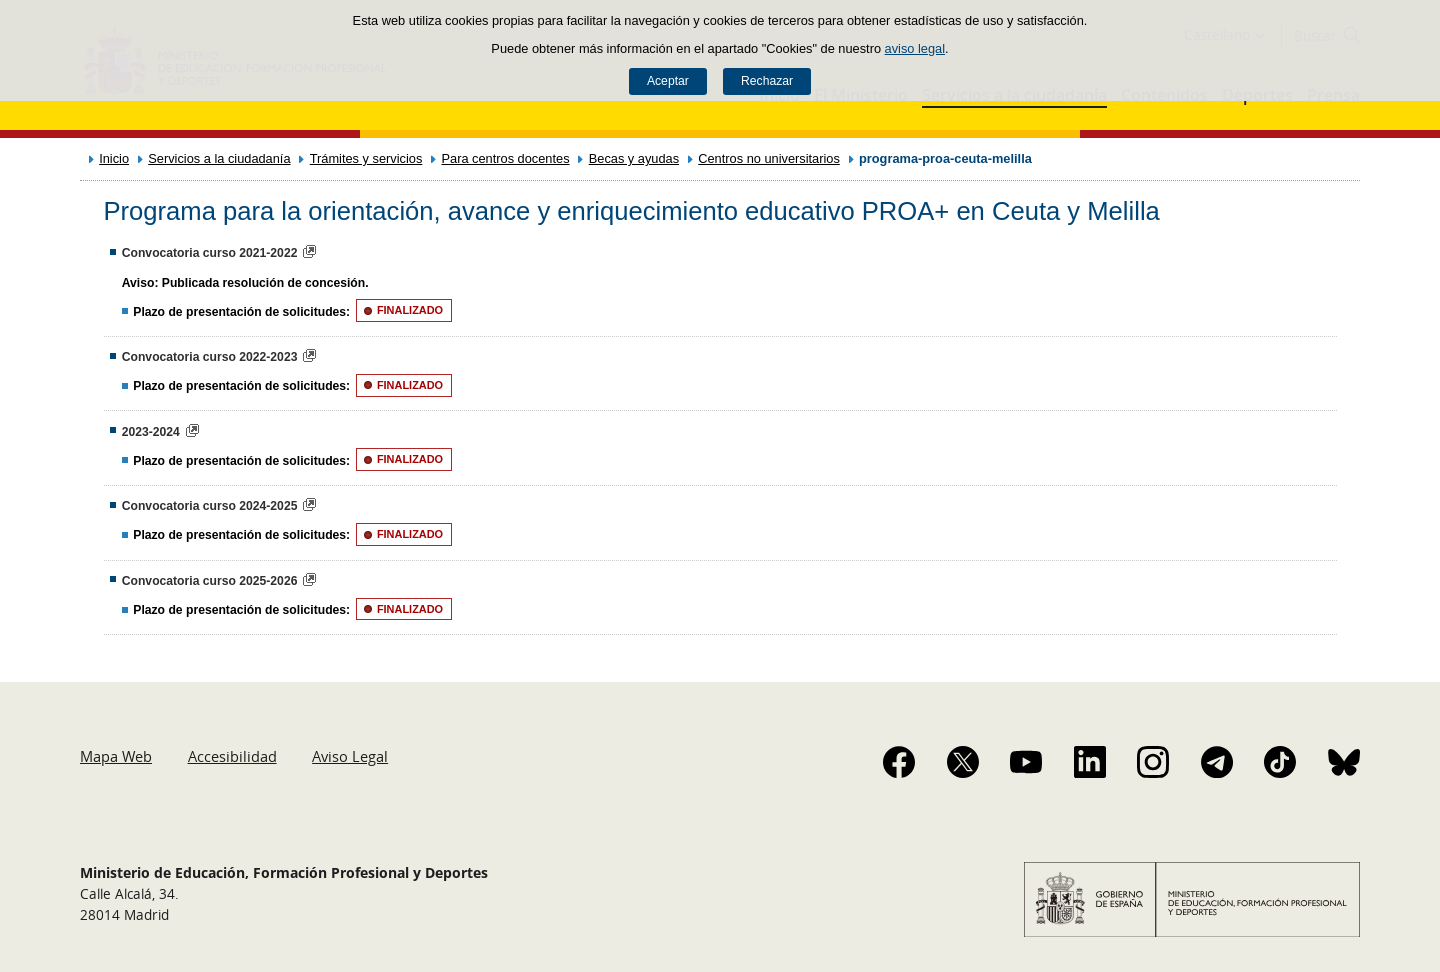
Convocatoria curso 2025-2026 (210, 581)
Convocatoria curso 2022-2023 (210, 357)
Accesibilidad (232, 756)
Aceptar (668, 81)
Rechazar (767, 81)
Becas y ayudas (634, 158)
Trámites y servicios (366, 158)
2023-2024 (151, 432)
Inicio (114, 158)
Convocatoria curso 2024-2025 (210, 506)
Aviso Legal (350, 756)
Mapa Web (116, 756)
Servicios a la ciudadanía (219, 158)
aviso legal (915, 48)
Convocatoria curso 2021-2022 (210, 253)
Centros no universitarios (769, 158)
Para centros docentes (506, 158)
